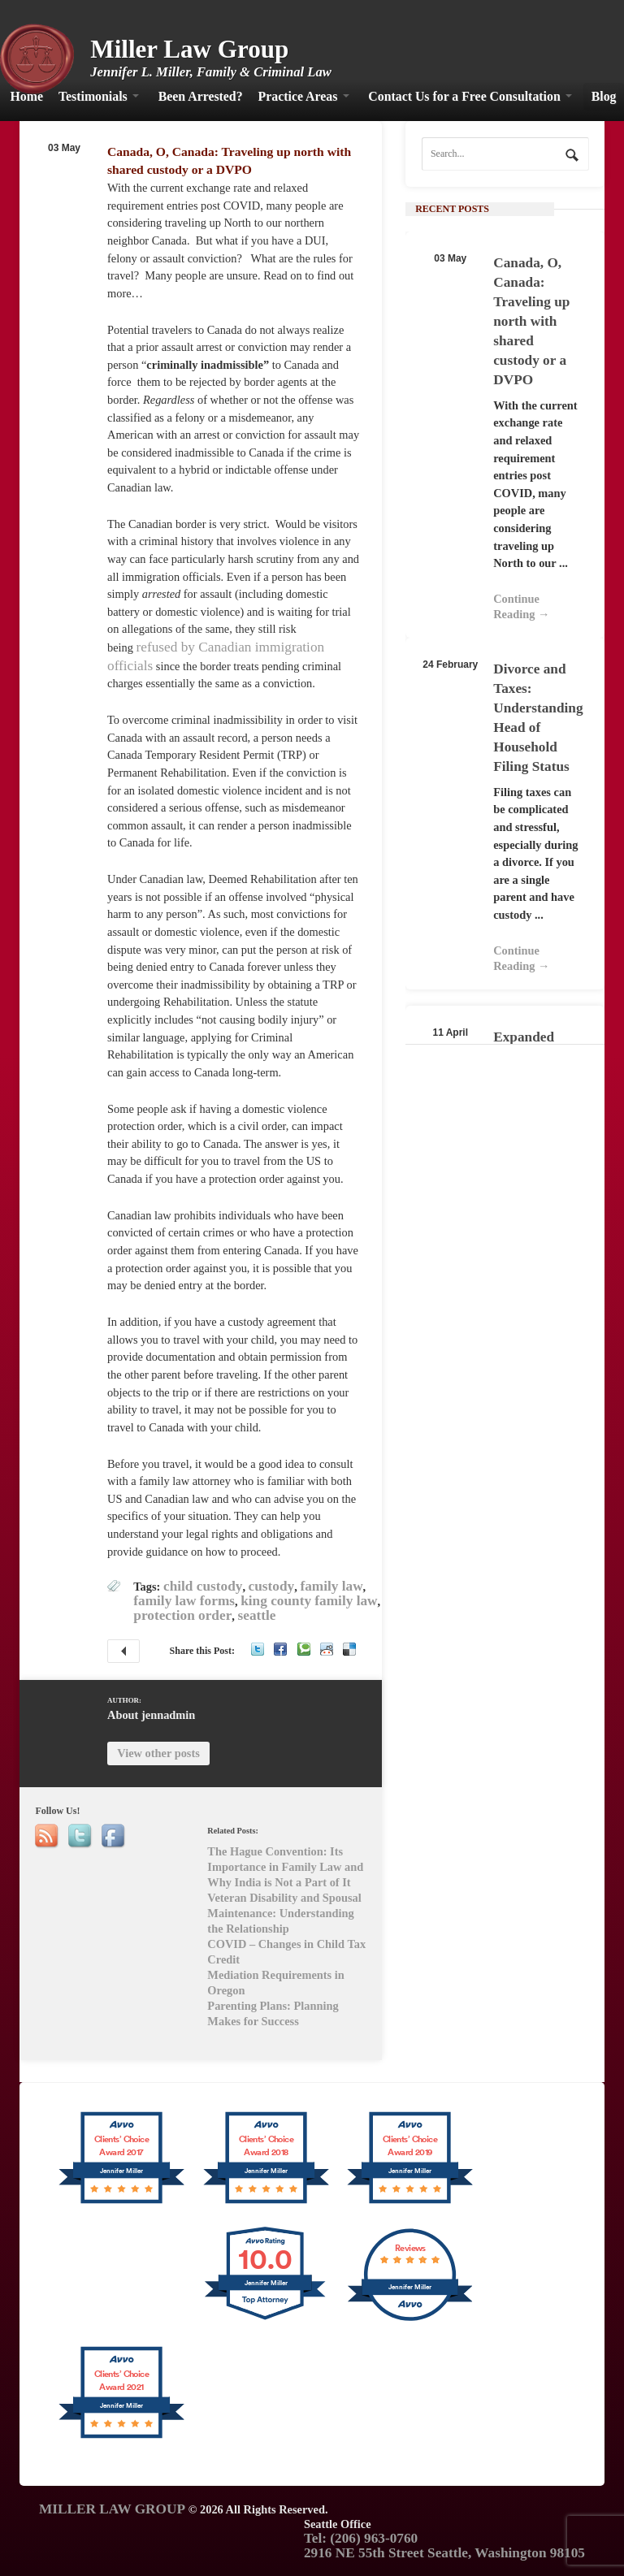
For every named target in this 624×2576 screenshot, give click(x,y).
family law (331, 1586)
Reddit (326, 1649)
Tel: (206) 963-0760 (361, 2538)
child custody (202, 1586)
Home (27, 96)
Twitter (257, 1649)
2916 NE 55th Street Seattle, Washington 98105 (444, 2553)
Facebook (280, 1649)
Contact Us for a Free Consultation (464, 96)
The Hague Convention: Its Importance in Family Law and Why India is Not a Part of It (123, 1651)
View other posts (158, 1753)
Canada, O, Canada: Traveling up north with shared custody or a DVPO (531, 321)
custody (272, 1586)
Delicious (349, 1649)
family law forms (184, 1600)
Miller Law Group (189, 49)
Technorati (303, 1649)
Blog (604, 96)
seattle (257, 1615)
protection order (182, 1615)
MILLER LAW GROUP (112, 2509)
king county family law (308, 1600)
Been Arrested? (200, 96)
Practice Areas (298, 96)
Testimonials (93, 96)
